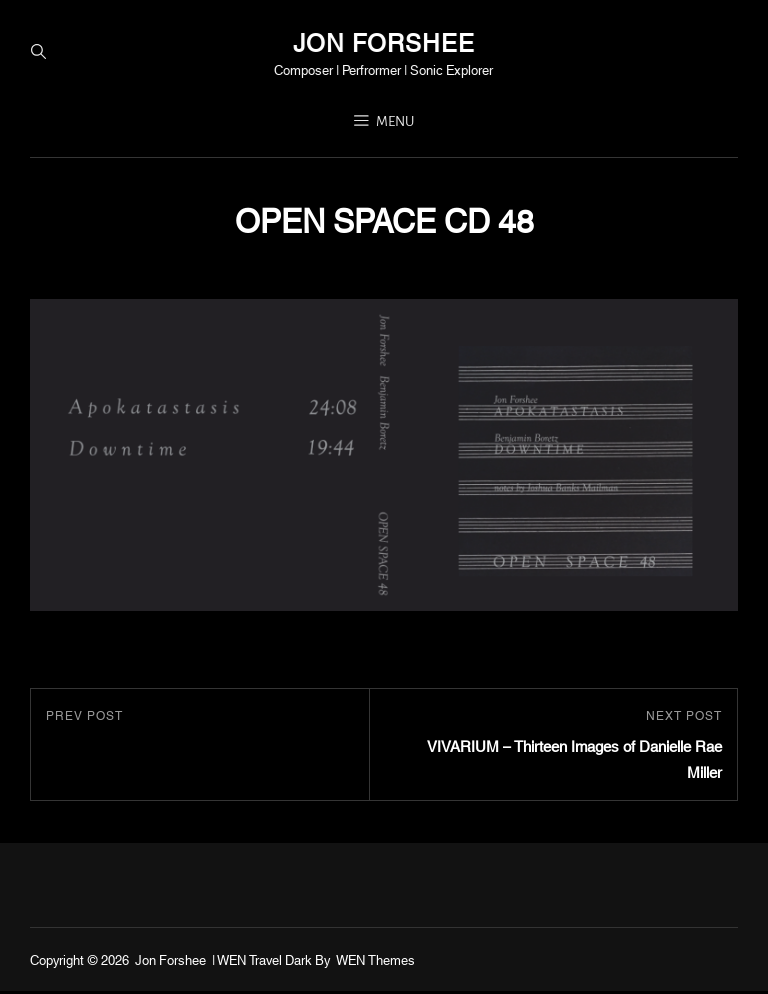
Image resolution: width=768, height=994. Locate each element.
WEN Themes (375, 961)
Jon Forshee (384, 42)
